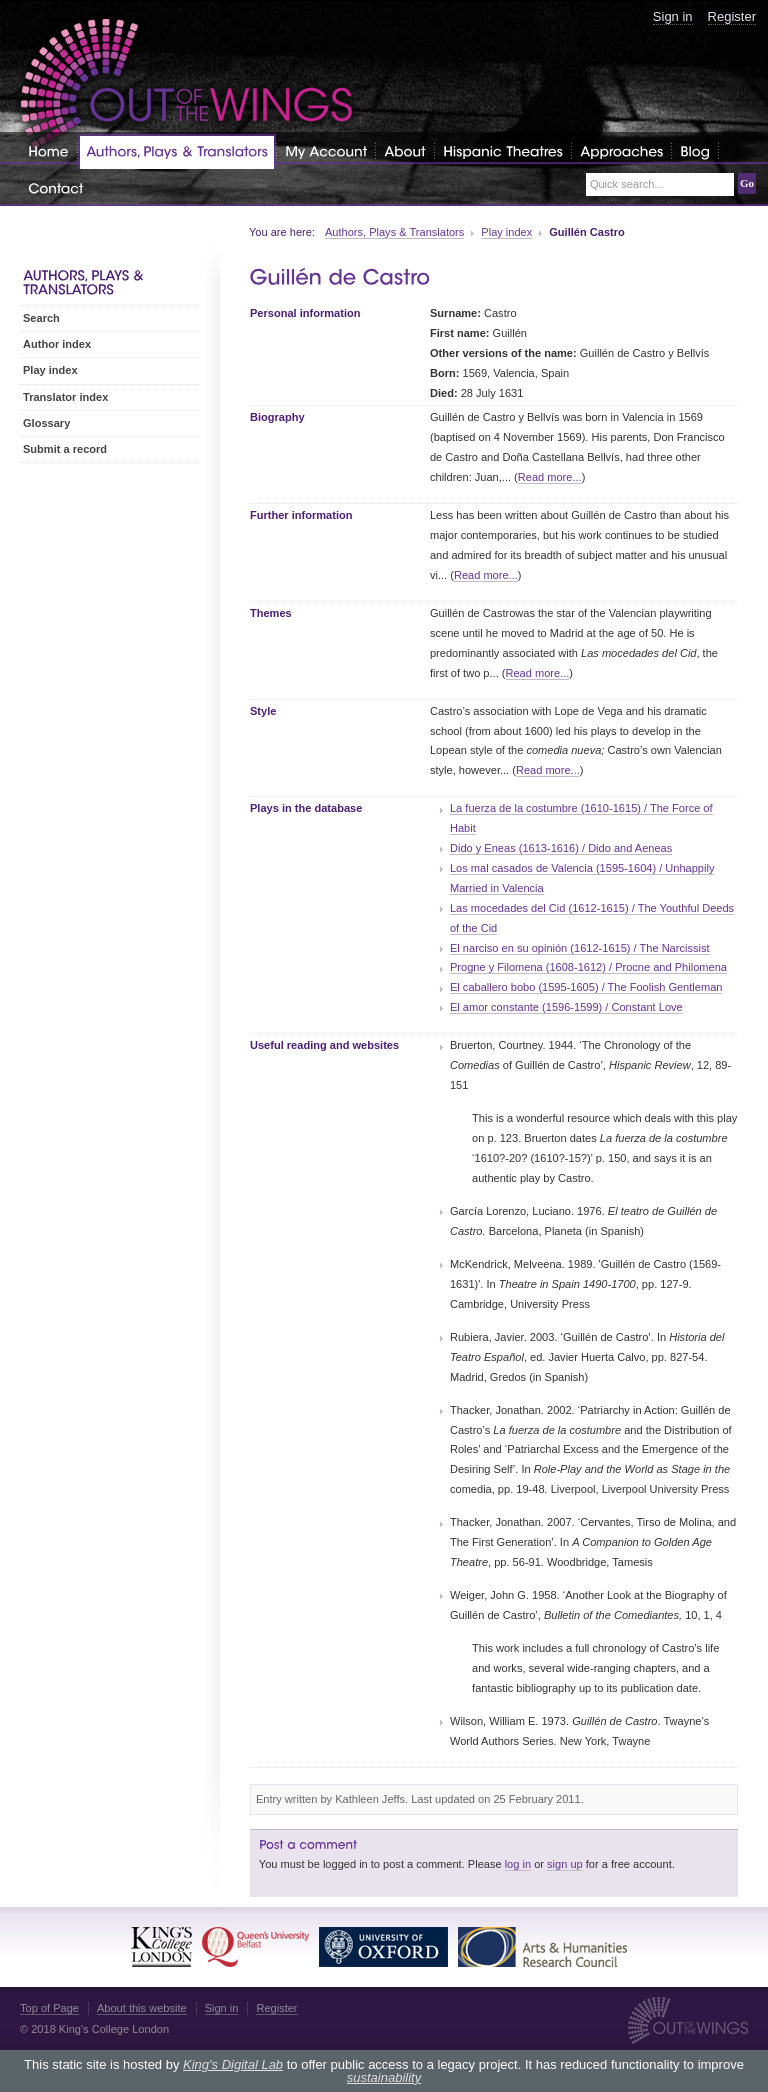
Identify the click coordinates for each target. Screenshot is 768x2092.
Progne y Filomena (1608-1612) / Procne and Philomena (588, 967)
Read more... (550, 477)
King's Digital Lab (233, 2064)
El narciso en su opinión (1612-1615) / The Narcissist (580, 948)
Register (732, 16)
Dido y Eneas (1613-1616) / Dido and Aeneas (561, 848)
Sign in (673, 16)
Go (747, 183)
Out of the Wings (187, 84)
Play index (506, 232)
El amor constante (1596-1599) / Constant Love (566, 1007)
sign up (565, 1864)
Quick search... (627, 184)
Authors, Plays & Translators (394, 232)
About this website (142, 2008)
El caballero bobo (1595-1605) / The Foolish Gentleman (586, 987)
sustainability (384, 2077)
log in (518, 1864)
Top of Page (49, 2008)
